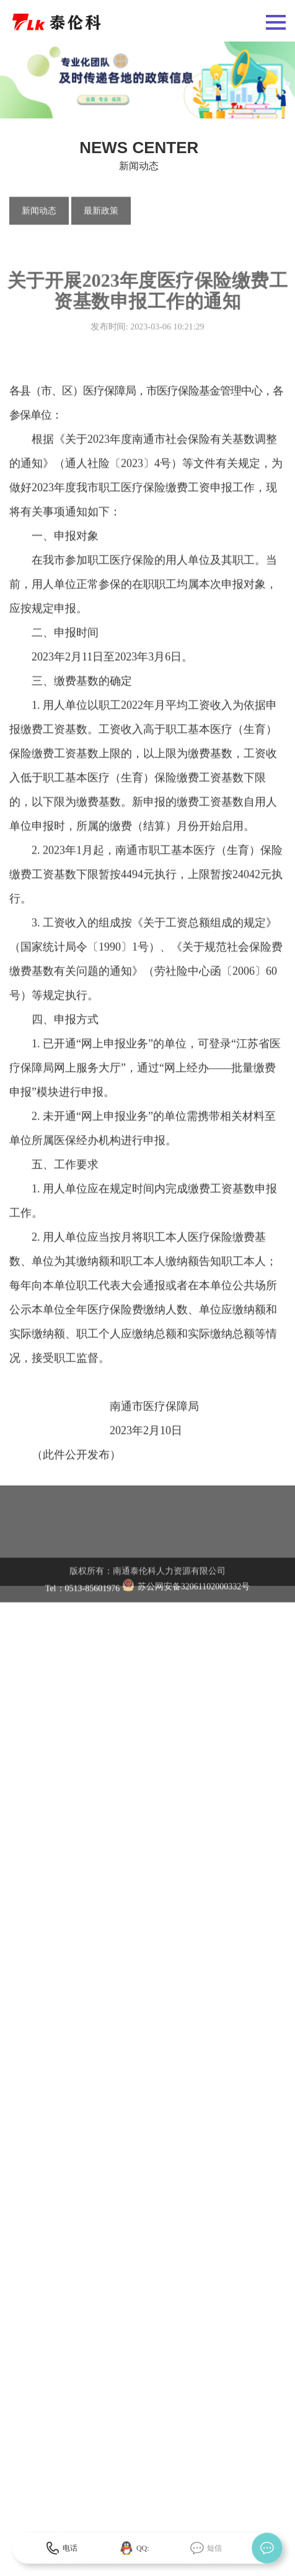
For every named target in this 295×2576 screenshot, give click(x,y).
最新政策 (101, 211)
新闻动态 (39, 211)
